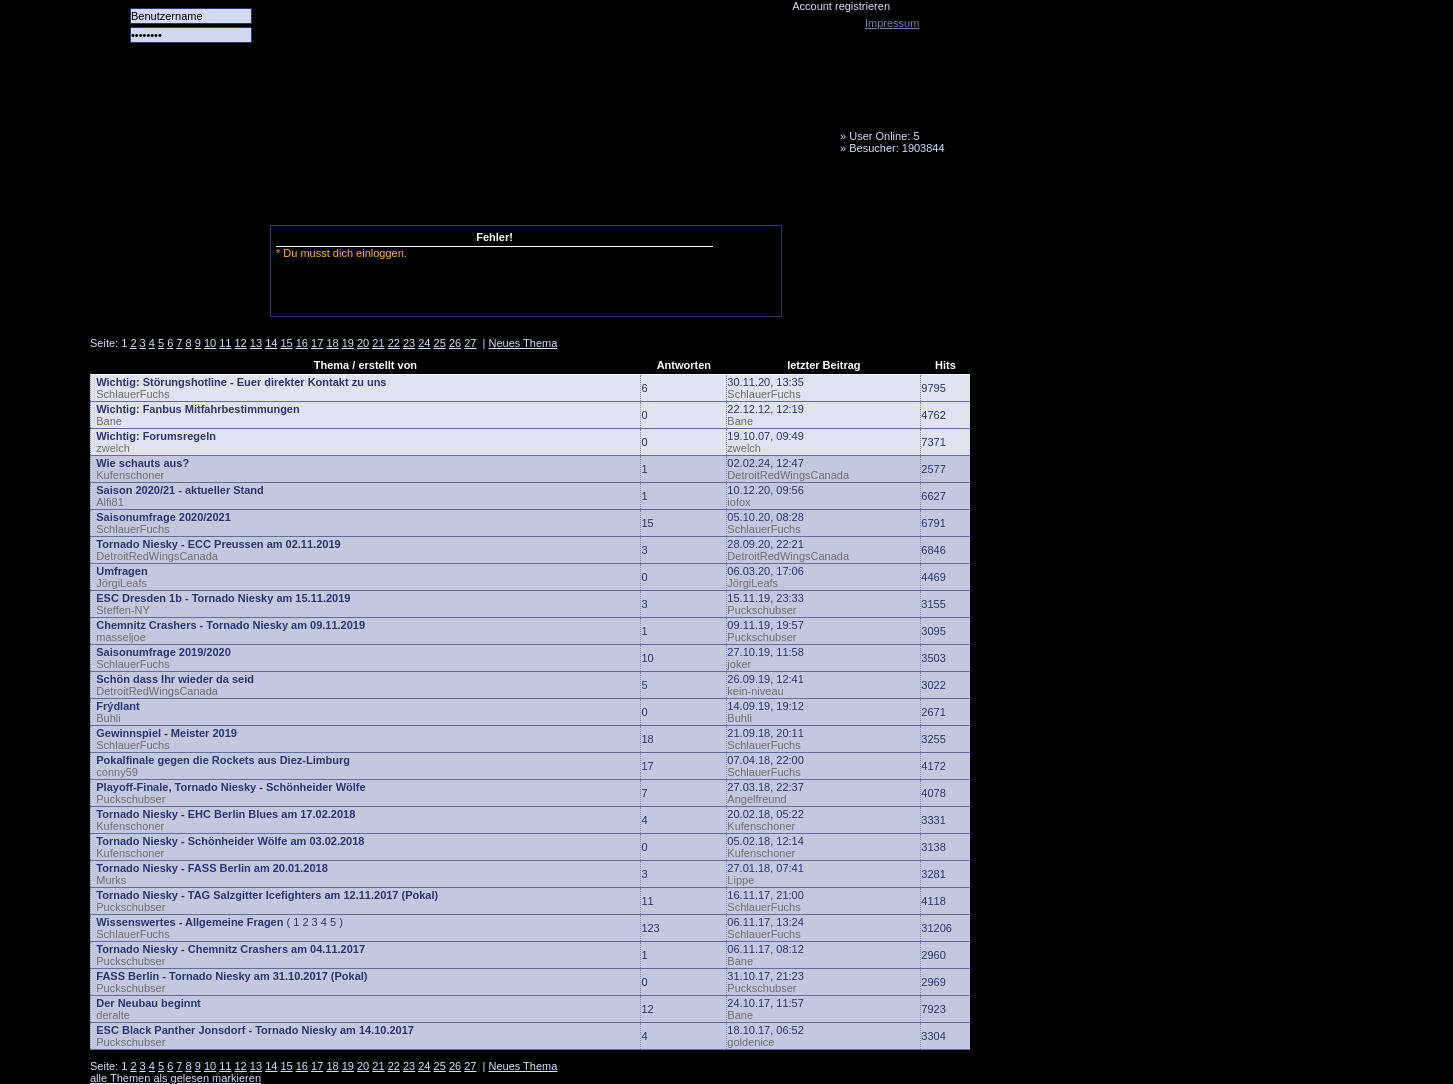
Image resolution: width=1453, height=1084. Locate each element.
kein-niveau (755, 691)
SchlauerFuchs (132, 394)
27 (470, 343)
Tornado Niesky (530, 115)
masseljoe (121, 637)
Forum (365, 195)
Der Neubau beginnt (148, 1003)
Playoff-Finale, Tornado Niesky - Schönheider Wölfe (230, 787)
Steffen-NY (123, 610)
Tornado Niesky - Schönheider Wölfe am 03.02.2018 (230, 841)
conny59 (117, 772)
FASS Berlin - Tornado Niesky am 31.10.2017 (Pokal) (231, 976)
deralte (113, 1015)
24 (424, 343)
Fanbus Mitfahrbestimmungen (221, 409)
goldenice (750, 1042)
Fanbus (599, 195)
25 (440, 343)
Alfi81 (110, 502)
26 (455, 343)
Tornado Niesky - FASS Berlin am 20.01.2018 (212, 868)
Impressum (892, 23)
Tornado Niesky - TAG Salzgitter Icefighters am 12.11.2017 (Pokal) (267, 895)
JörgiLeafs (121, 583)
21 (378, 343)
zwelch (113, 448)
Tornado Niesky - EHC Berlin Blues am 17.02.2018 (225, 814)
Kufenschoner (130, 475)
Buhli (108, 718)
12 (241, 343)
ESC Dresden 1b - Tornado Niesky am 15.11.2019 (223, 598)
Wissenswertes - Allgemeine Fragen (189, 922)
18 (332, 343)
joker (739, 664)
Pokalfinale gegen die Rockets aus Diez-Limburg (223, 760)
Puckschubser (761, 610)
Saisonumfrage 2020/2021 (163, 517)
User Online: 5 (884, 136)
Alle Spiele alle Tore (170, 195)
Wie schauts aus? (142, 463)
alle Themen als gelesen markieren (175, 1078)
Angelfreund (756, 799)
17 (317, 343)
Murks (111, 880)
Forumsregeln (179, 436)
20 (363, 343)
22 (394, 343)
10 (210, 343)
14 (271, 343)
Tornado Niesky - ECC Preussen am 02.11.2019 (218, 544)
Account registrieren (841, 6)
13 (256, 343)
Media (521, 195)
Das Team (287, 195)
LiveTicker (443, 195)
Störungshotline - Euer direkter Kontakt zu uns (265, 382)
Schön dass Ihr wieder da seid (175, 679)
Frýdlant (117, 706)
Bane (109, 421)
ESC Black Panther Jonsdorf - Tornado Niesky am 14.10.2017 (255, 1030)
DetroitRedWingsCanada (788, 475)
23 (409, 343)
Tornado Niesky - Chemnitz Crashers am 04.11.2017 (230, 949)
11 (225, 343)
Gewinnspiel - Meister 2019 (166, 733)
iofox (738, 502)
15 (286, 343)
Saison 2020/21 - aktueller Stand (180, 490)
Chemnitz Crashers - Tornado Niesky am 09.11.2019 (230, 625)
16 (302, 343)
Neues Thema (522, 343)
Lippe (740, 880)
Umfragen (121, 571)
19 (348, 343)
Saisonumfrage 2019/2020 (163, 652)
